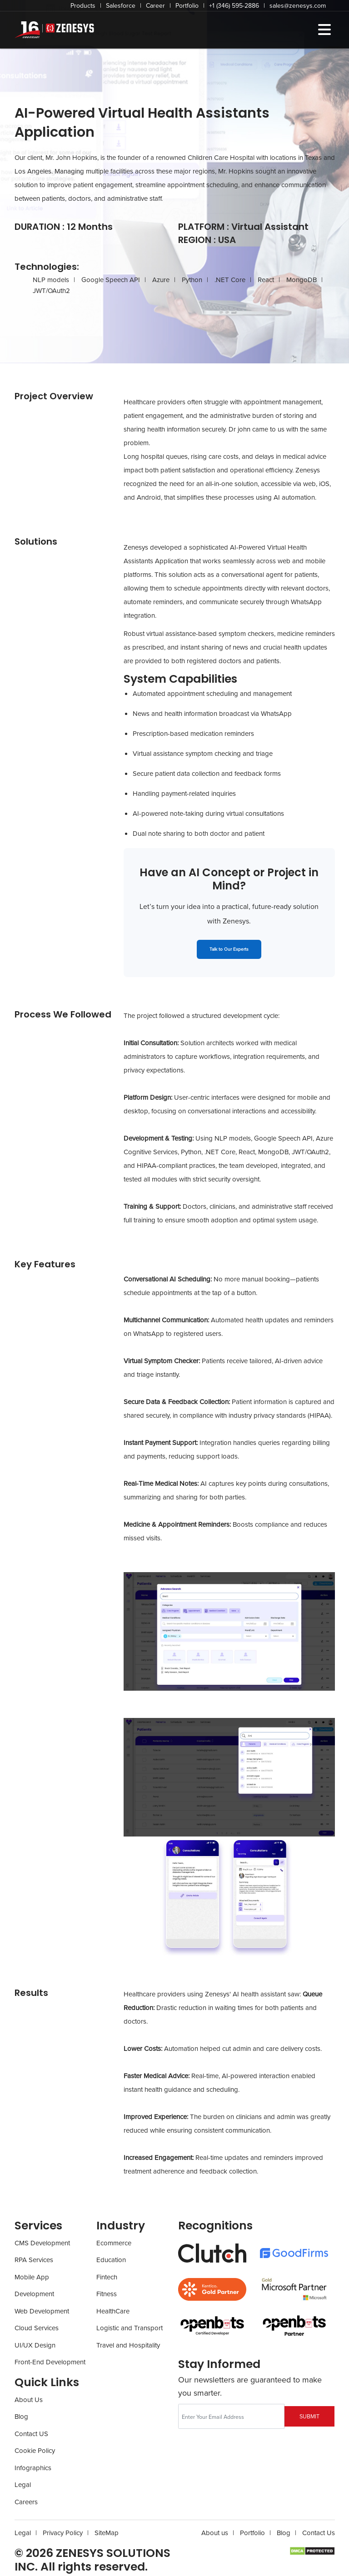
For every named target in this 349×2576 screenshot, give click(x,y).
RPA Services (34, 2260)
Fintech (106, 2277)
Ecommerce (113, 2243)
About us (214, 2533)
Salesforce (120, 5)
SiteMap (107, 2533)
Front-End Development (50, 2362)
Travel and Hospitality (128, 2345)
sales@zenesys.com (297, 5)
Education (111, 2260)
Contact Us (318, 2533)
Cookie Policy (35, 2451)
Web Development (42, 2311)
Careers (26, 2502)
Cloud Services (37, 2328)
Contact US (31, 2434)
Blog (21, 2417)
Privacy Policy (63, 2533)
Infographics (33, 2468)
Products (82, 5)
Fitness (106, 2294)
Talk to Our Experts (229, 949)
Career (155, 5)
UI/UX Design (35, 2345)
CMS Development (42, 2243)
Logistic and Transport (129, 2328)
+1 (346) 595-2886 (234, 5)
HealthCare (113, 2311)
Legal (23, 2485)
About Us (29, 2400)
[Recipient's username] (231, 2416)
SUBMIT (309, 2416)
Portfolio (187, 5)
